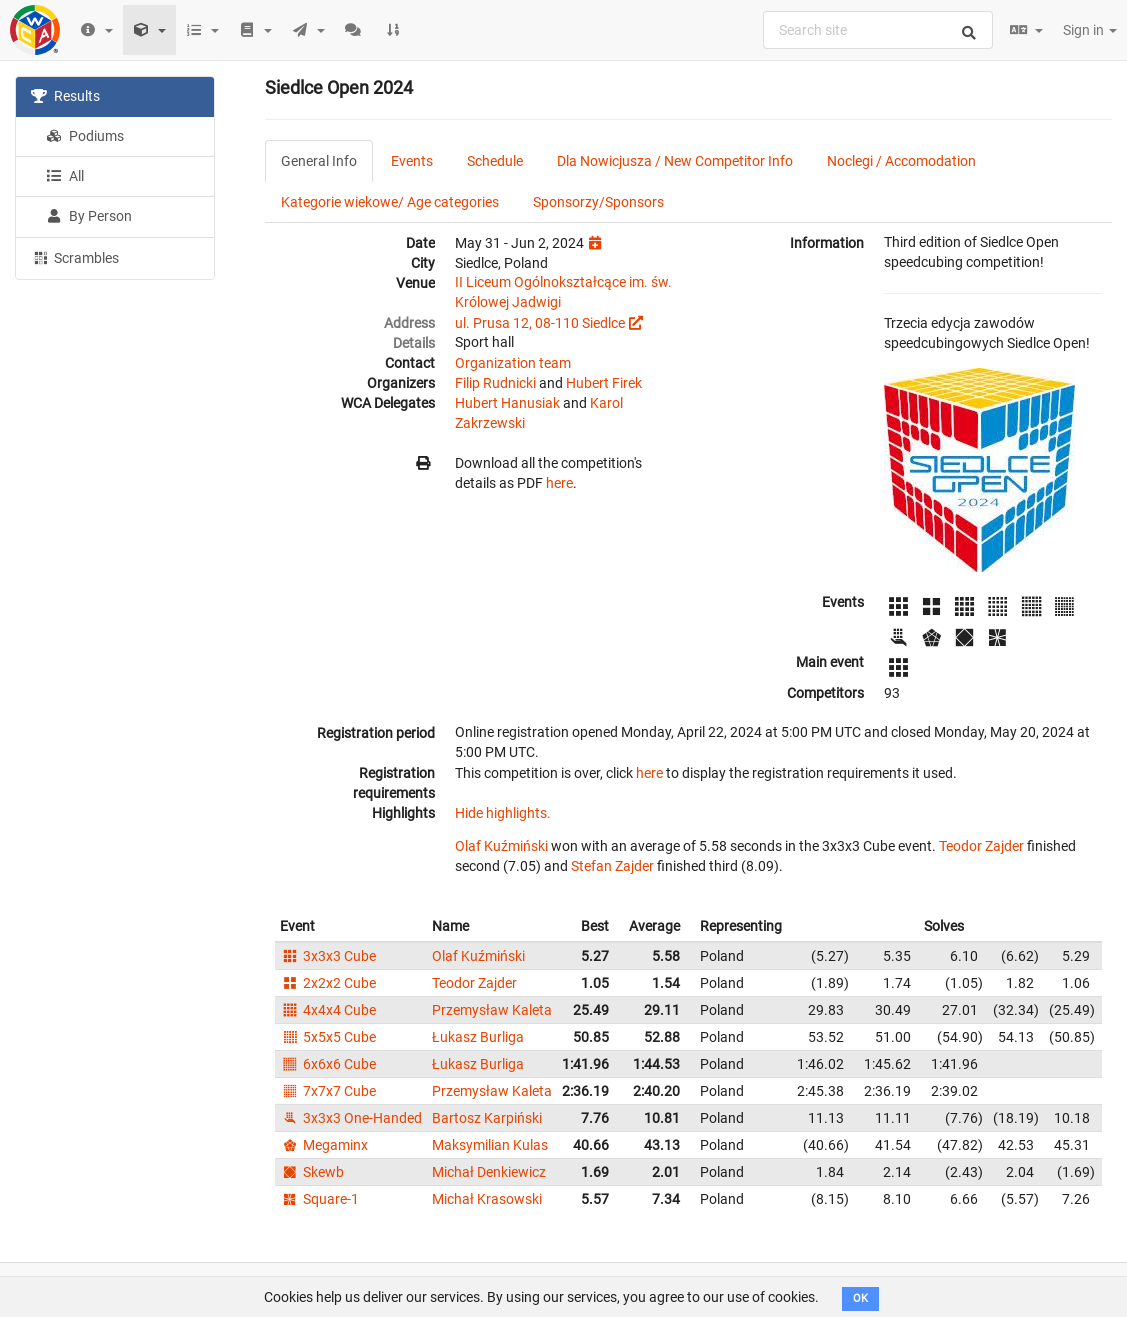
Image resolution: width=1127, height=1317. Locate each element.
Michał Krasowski (487, 1199)
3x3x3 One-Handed (351, 1118)
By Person (89, 216)
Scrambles (75, 257)
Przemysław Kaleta (492, 1010)
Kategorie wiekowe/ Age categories (390, 202)
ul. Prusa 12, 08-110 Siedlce (540, 323)
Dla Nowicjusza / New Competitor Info (675, 161)
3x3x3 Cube (328, 956)
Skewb (312, 1172)
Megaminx (324, 1145)
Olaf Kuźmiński (501, 846)
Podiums (85, 136)
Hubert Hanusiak (507, 403)
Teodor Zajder (981, 846)
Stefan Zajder (612, 866)
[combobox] (878, 30)
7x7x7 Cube (328, 1091)
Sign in (1090, 30)
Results (65, 96)
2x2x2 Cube (328, 983)
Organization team (513, 363)
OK (860, 1298)
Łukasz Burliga (478, 1037)
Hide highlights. (503, 813)
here (559, 483)
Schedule (495, 161)
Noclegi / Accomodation (901, 161)
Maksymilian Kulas (490, 1145)
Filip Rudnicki (495, 383)
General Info (319, 161)
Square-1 (319, 1199)
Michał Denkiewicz (489, 1172)
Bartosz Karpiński (487, 1118)
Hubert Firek (604, 383)
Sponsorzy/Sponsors (598, 202)
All (65, 176)
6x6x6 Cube (328, 1064)
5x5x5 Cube (328, 1037)
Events (412, 161)
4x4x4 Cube (328, 1010)
